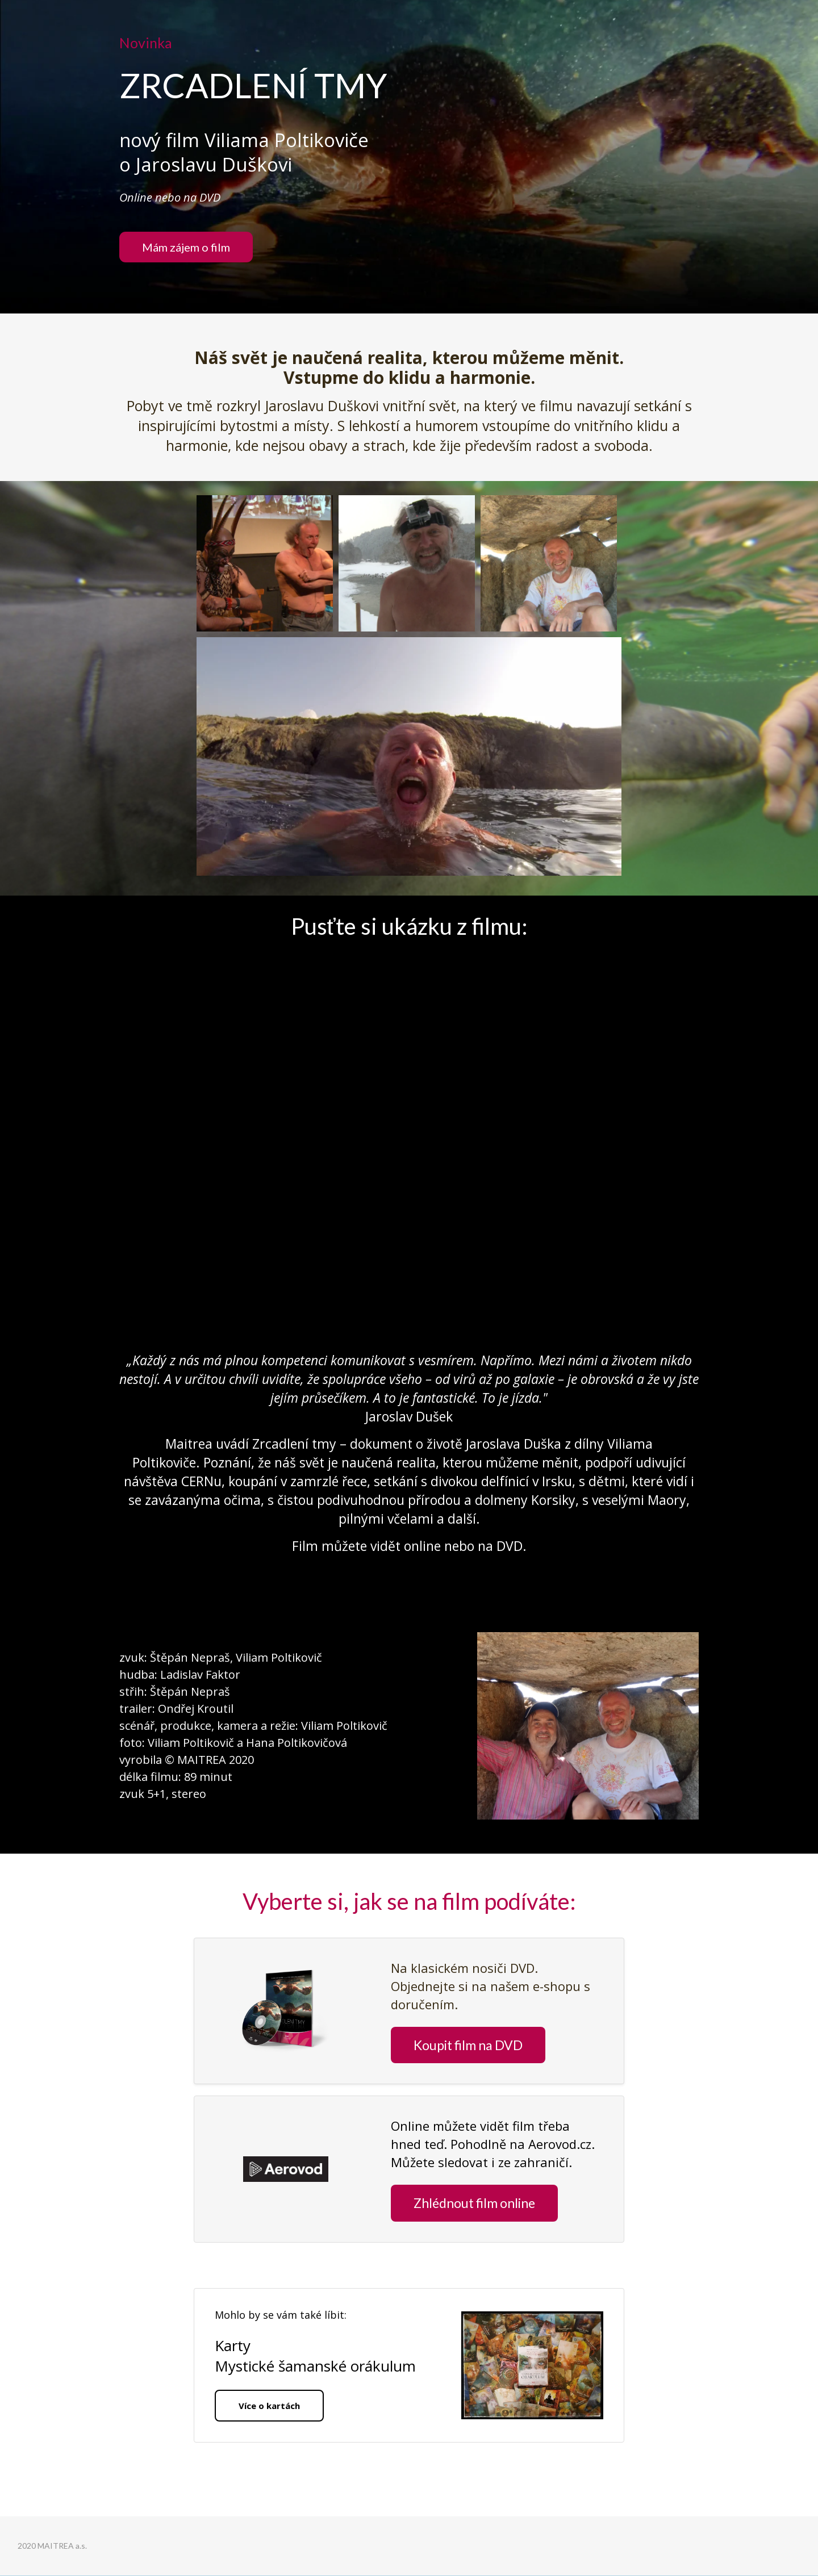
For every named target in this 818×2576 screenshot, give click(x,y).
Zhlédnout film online (474, 2203)
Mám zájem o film (186, 247)
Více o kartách (269, 2405)
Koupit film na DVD (468, 2045)
